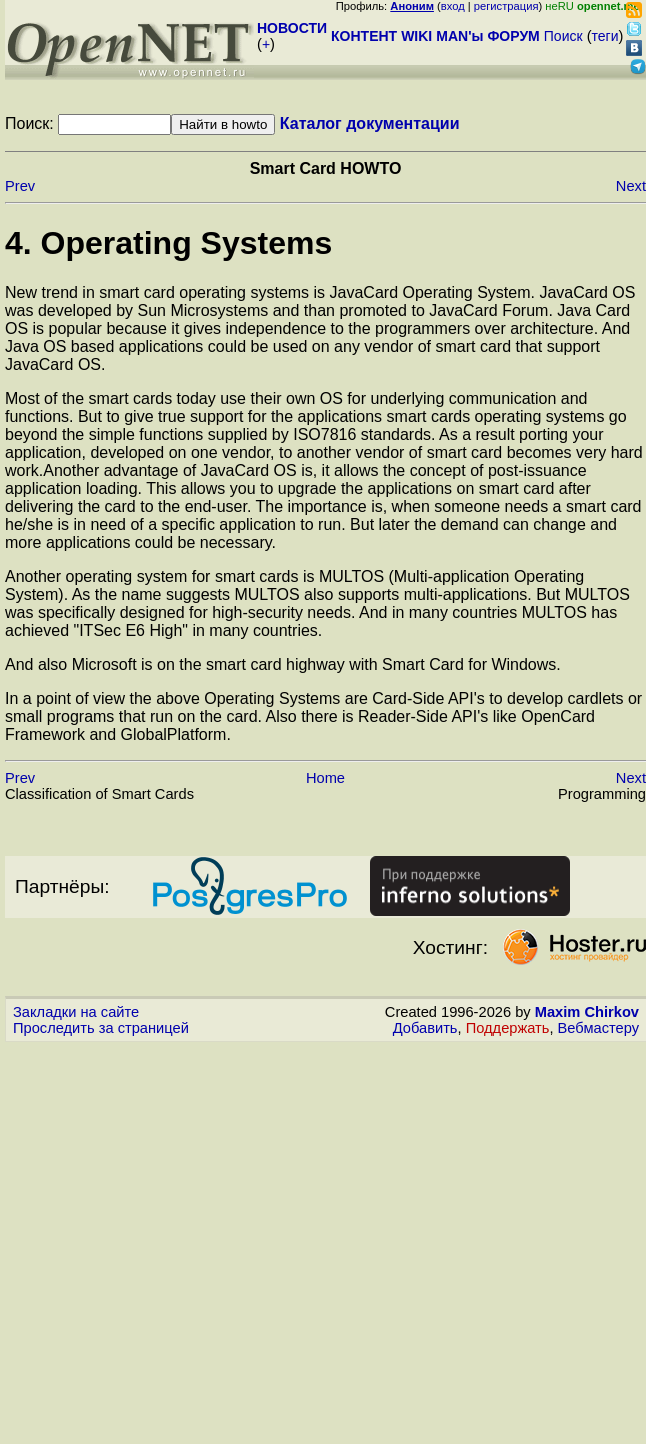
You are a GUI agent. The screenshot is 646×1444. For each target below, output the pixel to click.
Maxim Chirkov (587, 1012)
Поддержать (508, 1028)
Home (325, 778)
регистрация (506, 6)
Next (631, 186)
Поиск (563, 36)
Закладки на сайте (76, 1012)
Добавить (425, 1028)
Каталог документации (370, 123)
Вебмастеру (598, 1028)
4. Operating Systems (168, 243)
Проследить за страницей (101, 1028)
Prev (20, 186)
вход (453, 6)
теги (605, 36)
